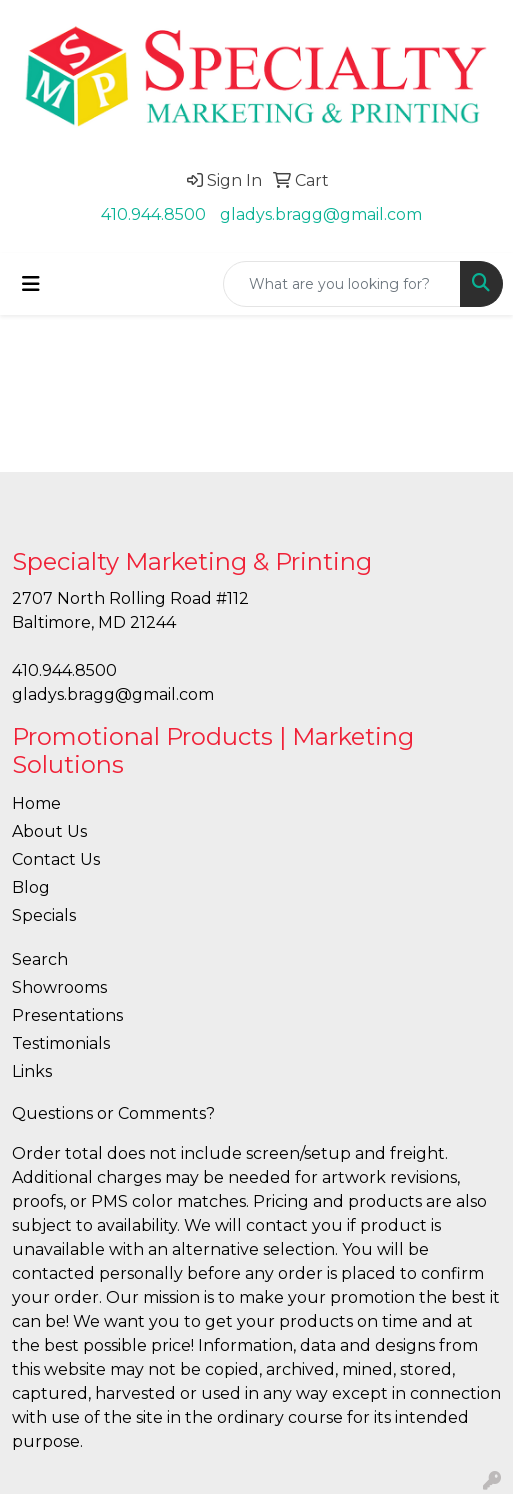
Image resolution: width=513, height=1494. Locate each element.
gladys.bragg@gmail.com (321, 214)
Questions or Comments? (113, 1113)
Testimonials (61, 1043)
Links (32, 1071)
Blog (31, 887)
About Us (49, 831)
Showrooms (59, 987)
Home (36, 803)
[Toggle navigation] (31, 284)
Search (40, 959)
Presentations (67, 1015)
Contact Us (56, 859)
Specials (44, 915)
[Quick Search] (342, 284)
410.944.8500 (153, 214)
